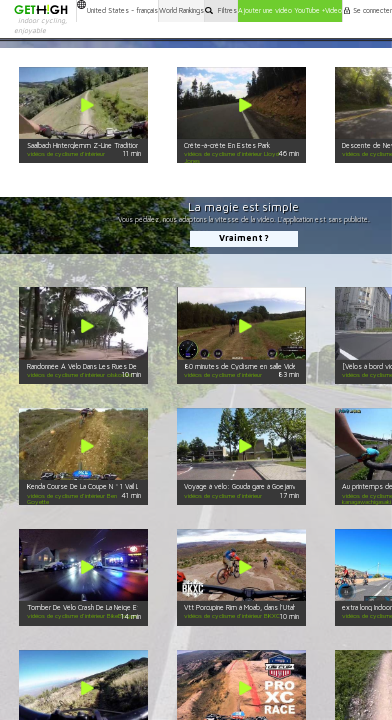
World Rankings (181, 10)
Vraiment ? (244, 238)
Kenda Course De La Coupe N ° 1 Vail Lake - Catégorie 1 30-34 (119, 486)
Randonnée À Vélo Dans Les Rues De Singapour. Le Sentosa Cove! (126, 366)
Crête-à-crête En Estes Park (227, 145)
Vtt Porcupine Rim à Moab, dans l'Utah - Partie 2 (255, 607)
